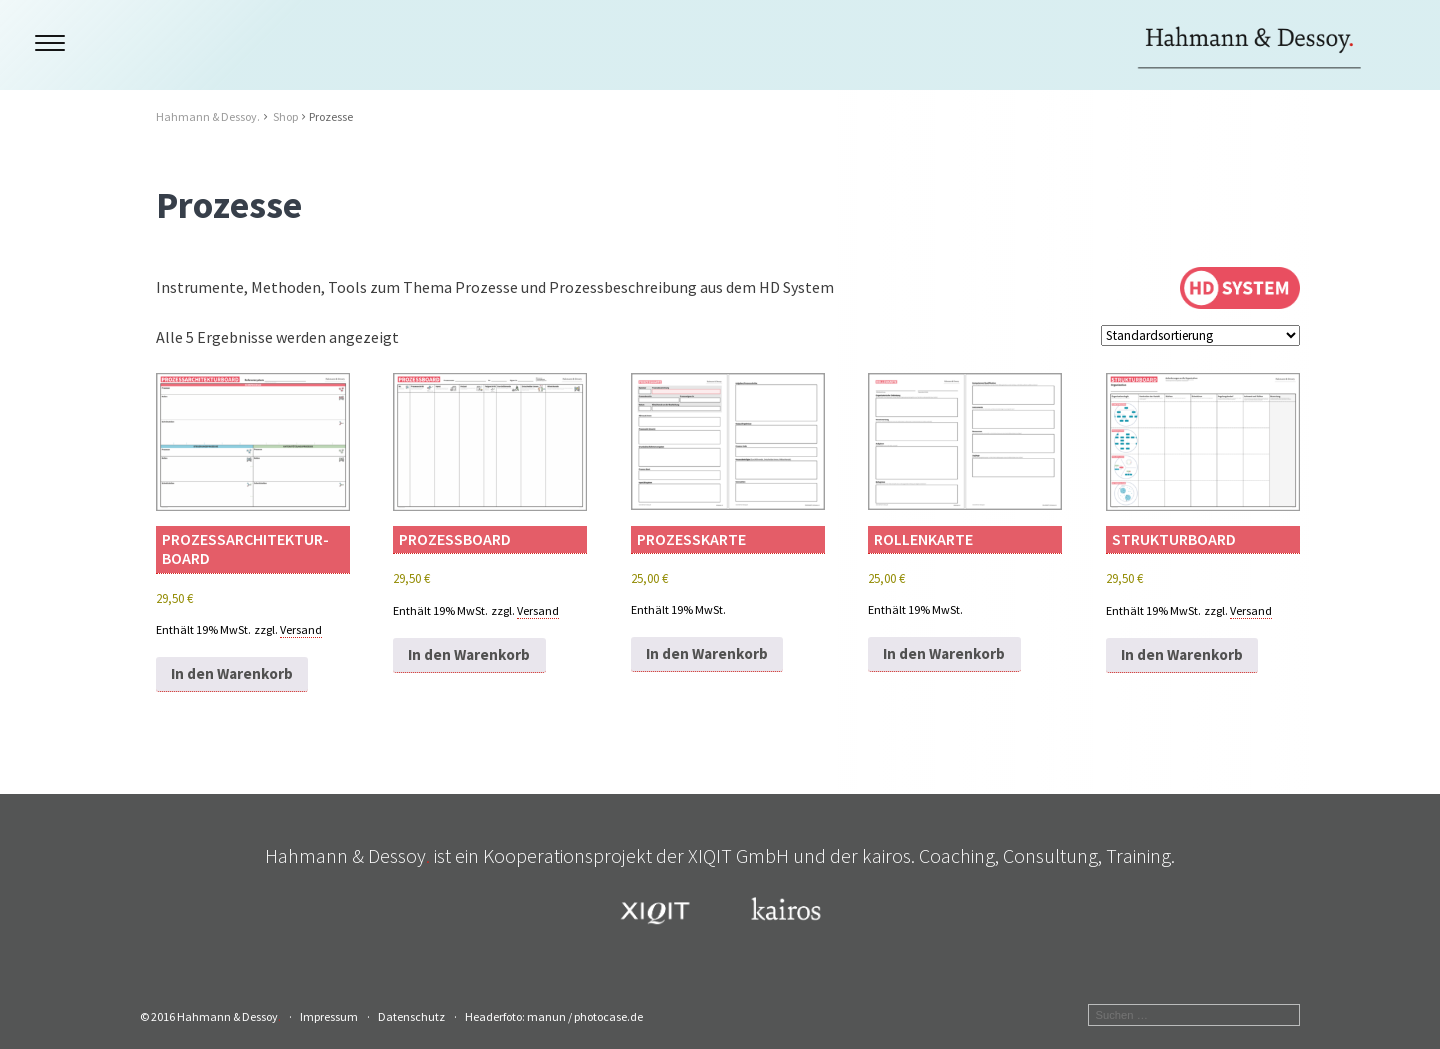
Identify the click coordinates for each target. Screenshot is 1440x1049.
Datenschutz (411, 1016)
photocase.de (608, 1016)
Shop (285, 116)
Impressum (329, 1016)
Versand (301, 629)
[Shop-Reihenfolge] (1200, 335)
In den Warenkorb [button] (232, 673)
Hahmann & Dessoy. (208, 116)
